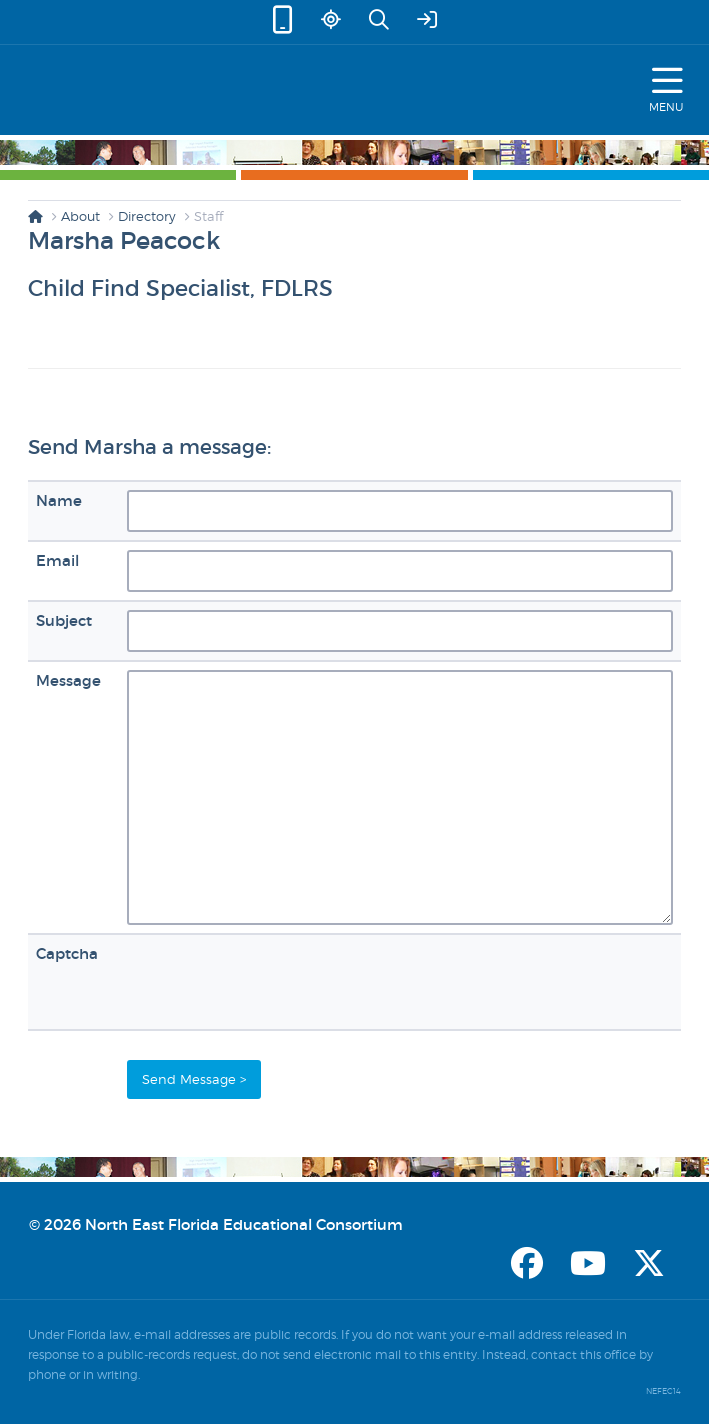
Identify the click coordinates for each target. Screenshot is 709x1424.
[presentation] (279, 982)
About (80, 216)
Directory (147, 216)
